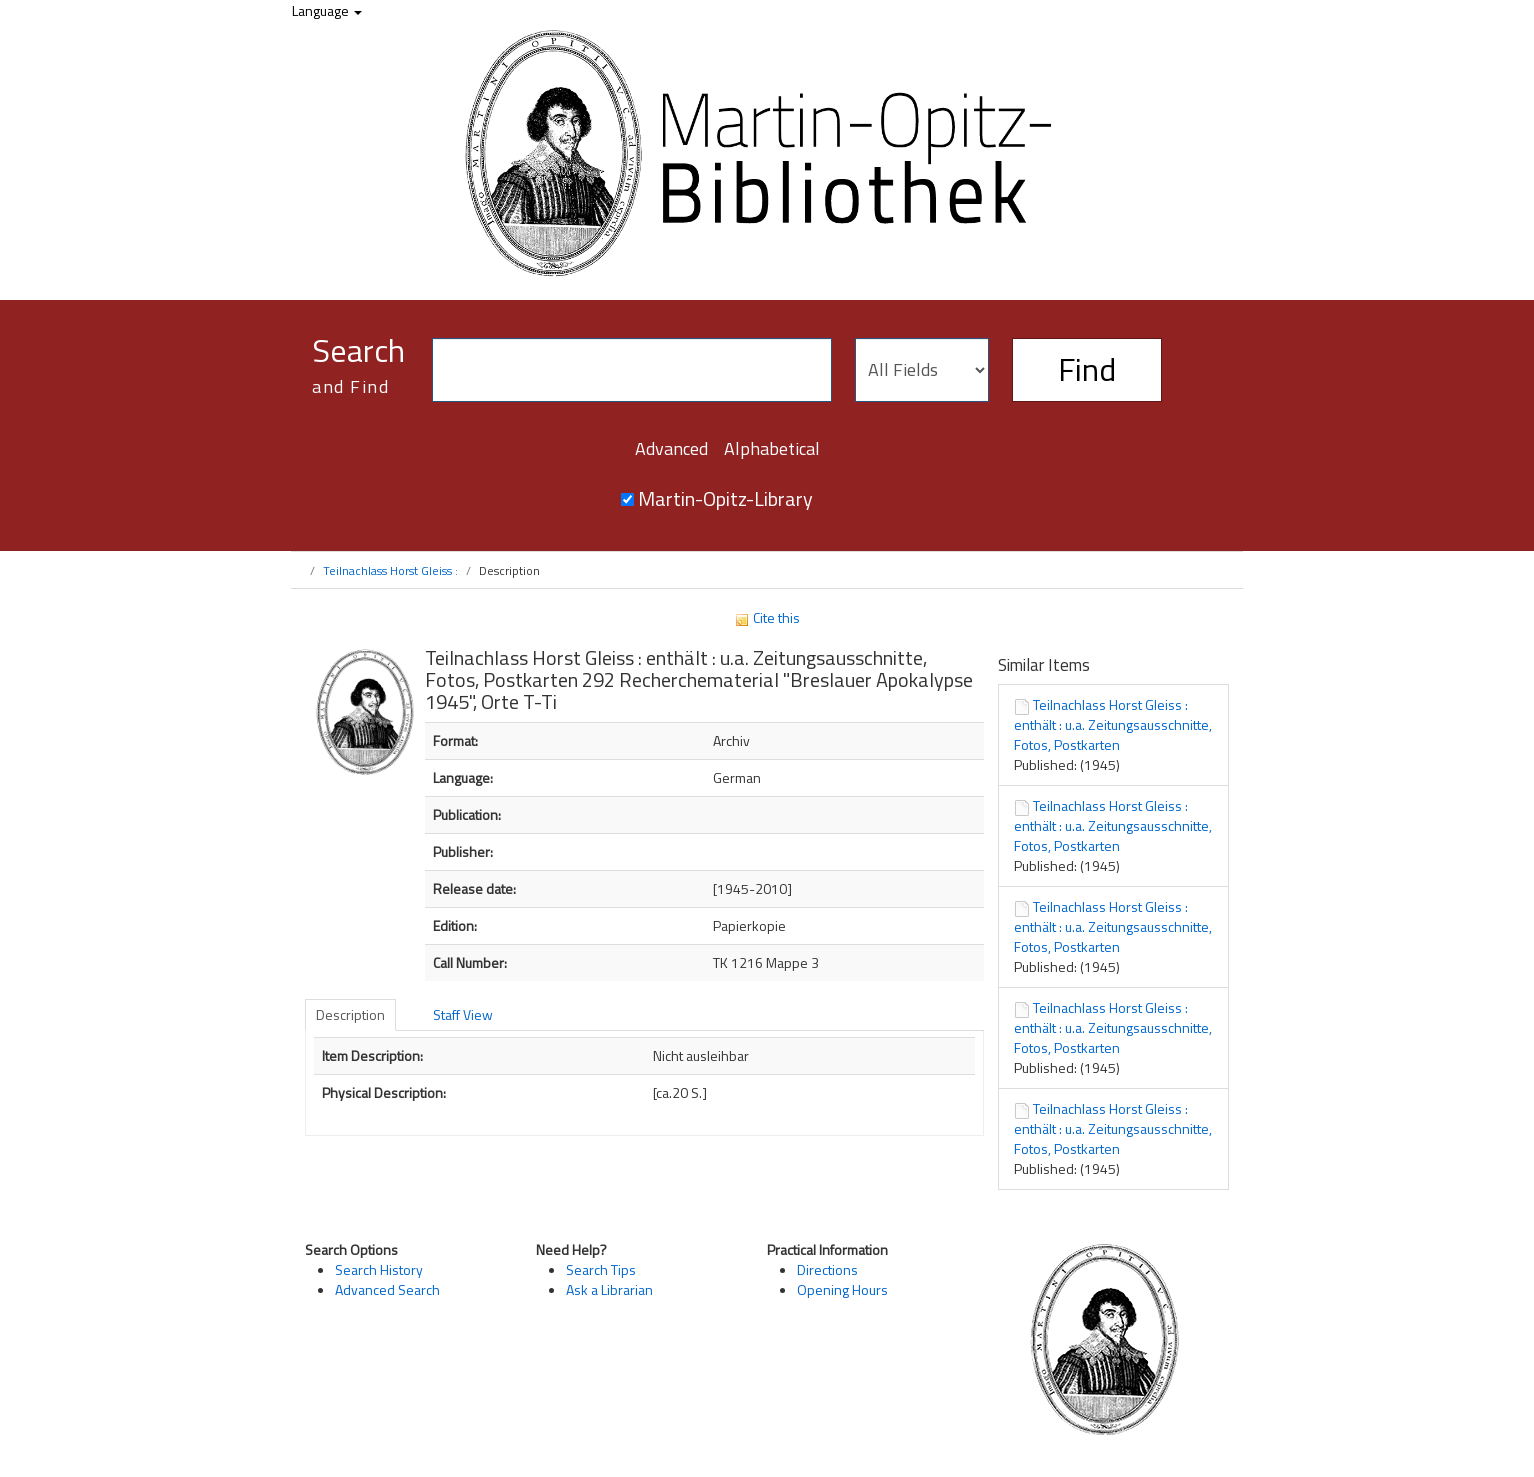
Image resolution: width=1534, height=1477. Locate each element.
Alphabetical (772, 448)
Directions (827, 1269)
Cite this (767, 617)
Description (350, 1014)
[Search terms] (632, 370)
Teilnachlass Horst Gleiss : (390, 570)
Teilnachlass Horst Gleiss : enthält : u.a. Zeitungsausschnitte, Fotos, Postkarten (1113, 724)
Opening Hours (842, 1289)
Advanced (671, 448)
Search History (379, 1269)
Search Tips (601, 1269)
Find (1087, 369)
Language (327, 10)
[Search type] (922, 370)
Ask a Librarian (609, 1289)
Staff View (463, 1014)
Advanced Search (387, 1289)
